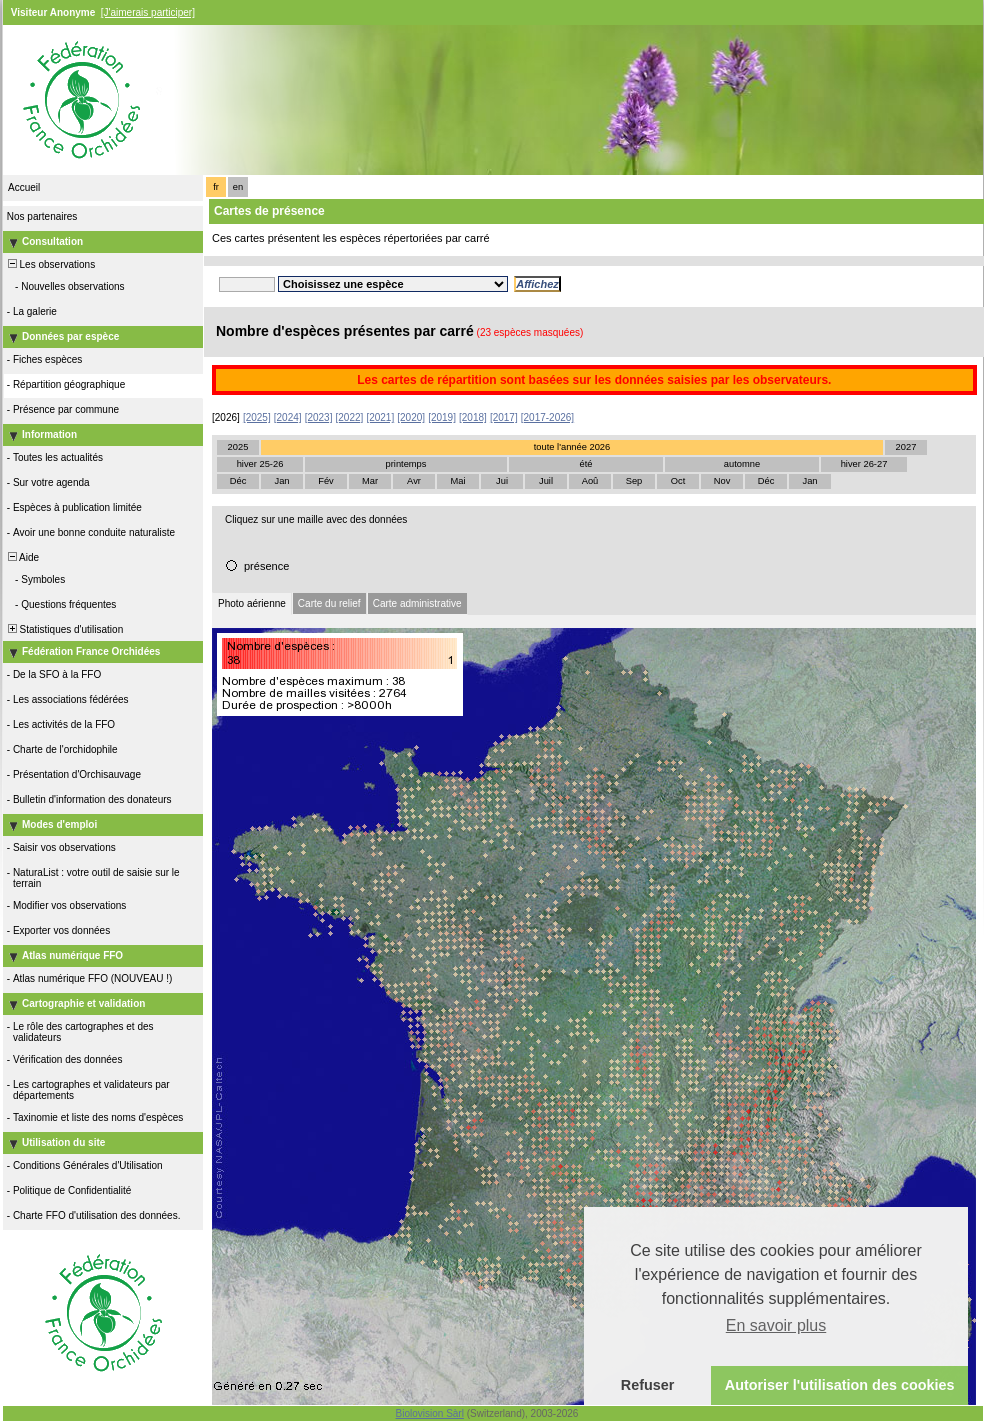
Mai (457, 481)
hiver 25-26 (260, 464)
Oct (678, 481)
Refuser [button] (648, 1385)
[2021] (380, 417)
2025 (238, 447)
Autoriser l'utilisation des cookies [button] (840, 1385)
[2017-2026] (547, 417)
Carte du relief (329, 603)
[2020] (411, 417)
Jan (281, 481)
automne (742, 464)
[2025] (257, 417)
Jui (502, 481)
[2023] (319, 417)
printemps (406, 464)
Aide (22, 557)
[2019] (442, 417)
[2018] (473, 417)
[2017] (504, 417)
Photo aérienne (252, 603)
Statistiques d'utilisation (64, 629)
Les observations (50, 264)
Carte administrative (417, 603)
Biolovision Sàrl (430, 1413)
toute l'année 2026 (572, 447)
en (238, 187)
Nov (722, 481)
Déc (238, 481)
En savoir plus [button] (776, 1325)
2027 (906, 447)
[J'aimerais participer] (148, 12)
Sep (634, 481)
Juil (546, 481)
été (586, 464)
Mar (370, 481)
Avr (414, 481)
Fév (326, 481)
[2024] (288, 417)
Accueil (24, 187)
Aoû (590, 481)
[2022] (350, 417)
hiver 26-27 (864, 464)
